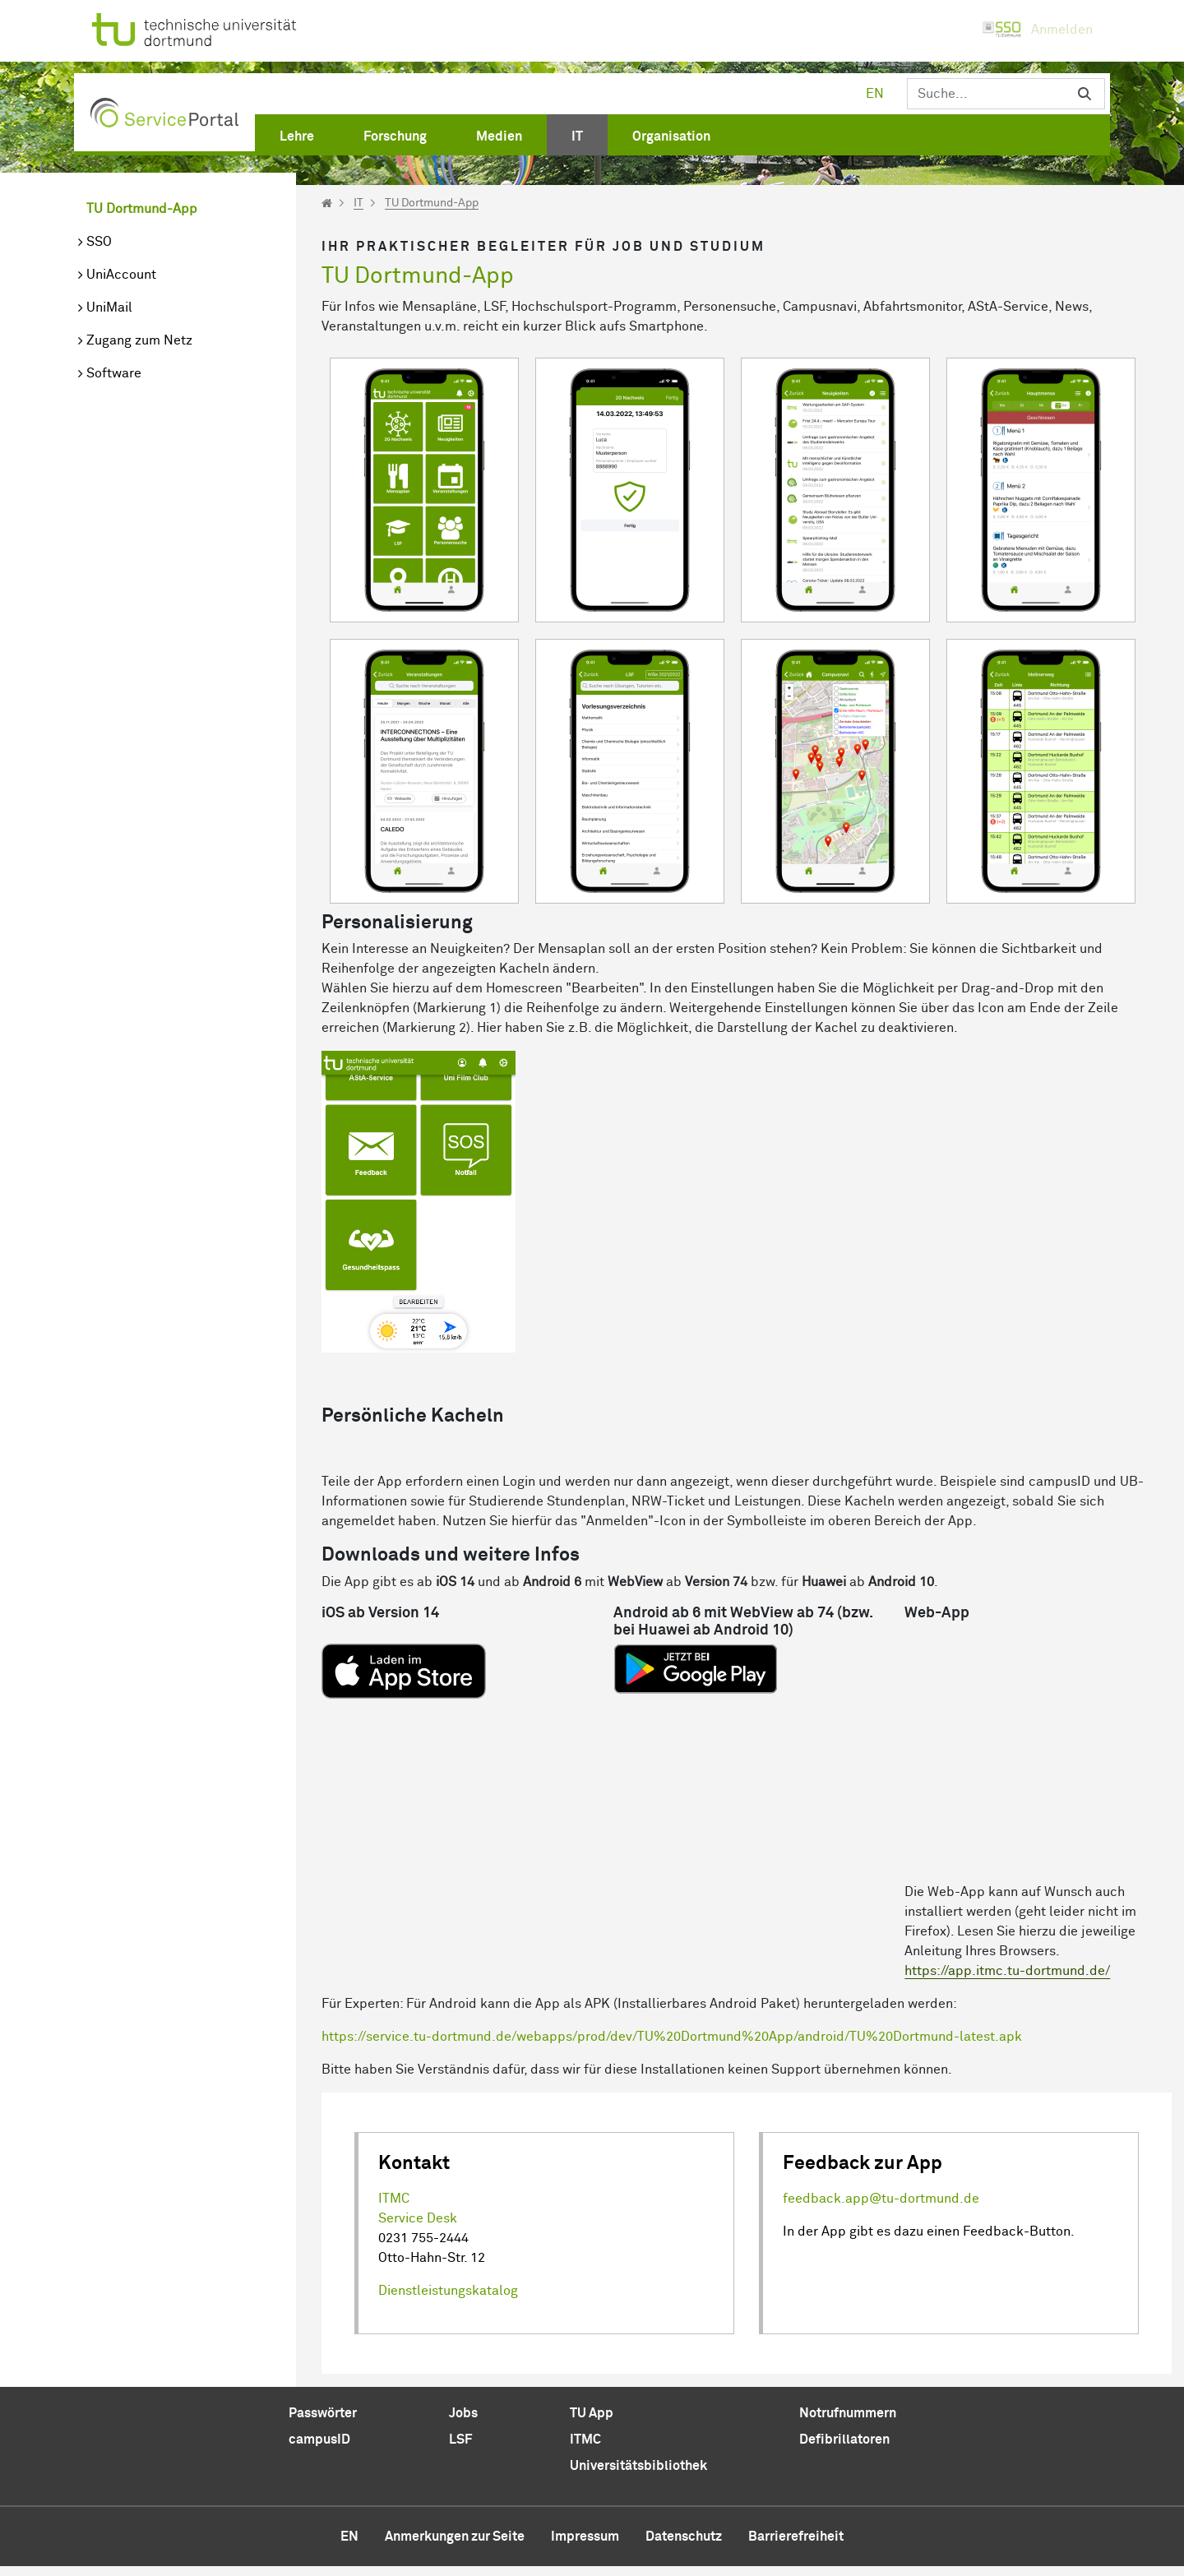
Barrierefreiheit (796, 2546)
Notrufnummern (847, 2423)
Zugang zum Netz (139, 340)
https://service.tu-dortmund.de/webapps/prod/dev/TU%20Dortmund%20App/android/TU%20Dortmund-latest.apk (671, 2046)
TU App (591, 2423)
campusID (319, 2449)
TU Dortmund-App (141, 208)
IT (358, 203)
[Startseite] (326, 203)
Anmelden (1037, 29)
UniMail (109, 307)
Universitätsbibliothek (638, 2475)
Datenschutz (683, 2546)
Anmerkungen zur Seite (455, 2546)
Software (113, 373)
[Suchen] (986, 93)
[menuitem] (297, 133)
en (875, 93)
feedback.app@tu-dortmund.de (881, 2208)
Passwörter (323, 2423)
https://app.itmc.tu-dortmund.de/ (1007, 1980)
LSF (460, 2449)
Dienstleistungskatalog (448, 2300)
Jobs (463, 2423)
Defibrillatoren (844, 2449)
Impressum (585, 2546)
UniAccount (121, 274)
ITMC (393, 2208)
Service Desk (417, 2228)
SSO (99, 241)
